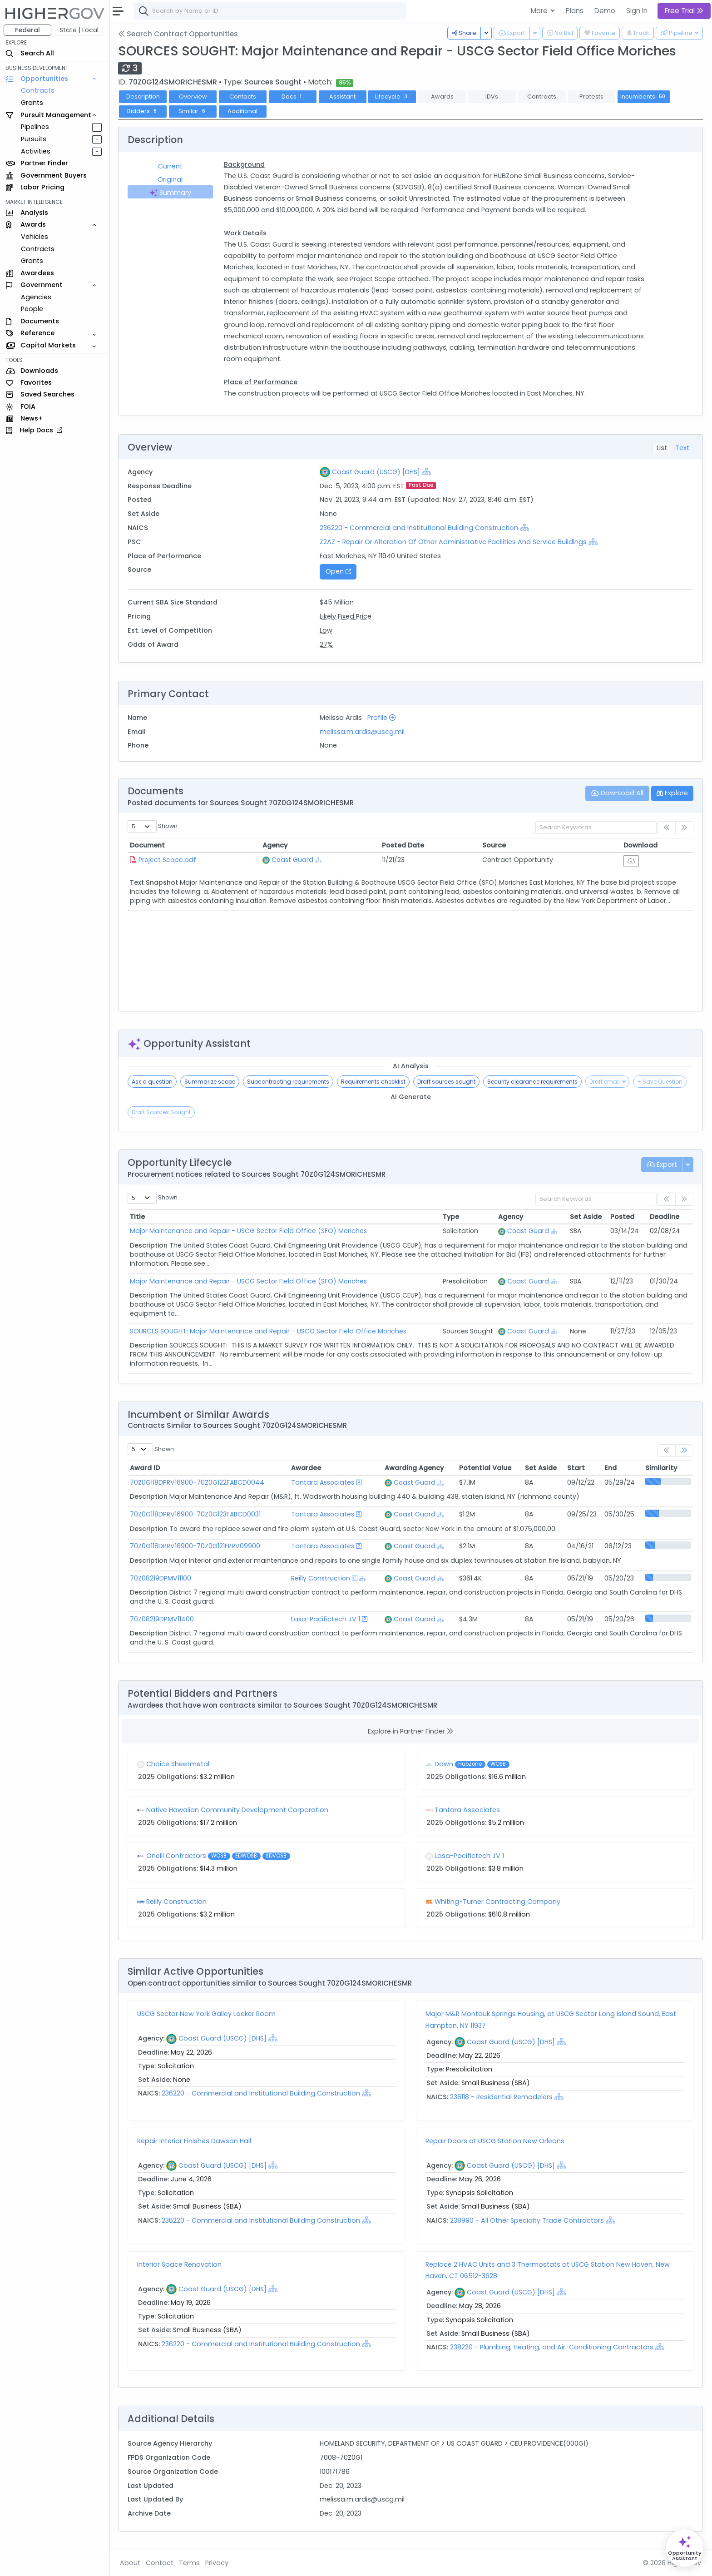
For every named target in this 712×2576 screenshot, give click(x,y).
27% (326, 644)
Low (326, 630)
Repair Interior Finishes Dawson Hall (194, 2140)
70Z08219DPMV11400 (162, 1619)
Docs (293, 96)
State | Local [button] (79, 30)
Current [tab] (170, 166)
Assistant (342, 96)
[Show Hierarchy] (426, 471)
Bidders (142, 111)
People (32, 308)
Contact (159, 2562)
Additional (242, 111)
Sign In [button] (637, 10)
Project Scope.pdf (167, 859)
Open (338, 571)
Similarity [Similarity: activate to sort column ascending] (661, 1467)
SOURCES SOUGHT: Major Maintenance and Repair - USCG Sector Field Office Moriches (268, 1331)
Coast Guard (292, 859)
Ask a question (152, 1081)
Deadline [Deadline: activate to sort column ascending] (664, 1216)
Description (143, 96)
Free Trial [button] (684, 10)
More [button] (540, 10)
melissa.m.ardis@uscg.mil (362, 731)
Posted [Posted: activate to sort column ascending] (622, 1216)
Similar (192, 111)
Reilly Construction (320, 1578)
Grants (32, 102)
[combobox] (270, 11)
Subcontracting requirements (288, 1081)
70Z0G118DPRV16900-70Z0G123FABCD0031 (195, 1514)
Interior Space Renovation (179, 2264)
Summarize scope (209, 1081)
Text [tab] (682, 447)
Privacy (216, 2562)
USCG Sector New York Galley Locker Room (206, 2013)
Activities (35, 151)
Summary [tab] (170, 192)
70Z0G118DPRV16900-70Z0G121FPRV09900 (195, 1546)
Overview (193, 96)
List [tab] (662, 447)
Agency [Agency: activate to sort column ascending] (274, 845)
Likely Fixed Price (345, 616)
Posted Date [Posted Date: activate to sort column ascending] (403, 845)
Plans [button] (574, 10)
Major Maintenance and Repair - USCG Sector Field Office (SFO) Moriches (248, 1230)
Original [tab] (170, 179)
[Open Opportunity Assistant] (684, 2548)
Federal (27, 30)
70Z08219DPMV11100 (160, 1578)
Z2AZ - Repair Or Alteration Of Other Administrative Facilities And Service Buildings (453, 541)
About (130, 2562)
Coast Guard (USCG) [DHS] (376, 471)
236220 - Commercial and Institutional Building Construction (420, 527)
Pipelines (35, 126)
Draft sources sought (446, 1081)
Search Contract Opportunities (178, 34)
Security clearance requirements (532, 1081)
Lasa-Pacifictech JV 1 (325, 1619)
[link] (684, 1450)
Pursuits (33, 139)
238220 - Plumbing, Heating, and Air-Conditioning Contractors (552, 2347)
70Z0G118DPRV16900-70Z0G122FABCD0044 (197, 1482)
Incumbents (643, 96)
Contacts (242, 96)
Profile (381, 717)
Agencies (36, 297)
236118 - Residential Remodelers (502, 2096)
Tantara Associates (322, 1482)
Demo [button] (604, 10)
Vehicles (34, 236)
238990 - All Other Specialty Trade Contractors (527, 2220)
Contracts (37, 90)
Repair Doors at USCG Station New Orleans (494, 2140)
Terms (189, 2562)
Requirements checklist (373, 1081)
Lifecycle (392, 96)
